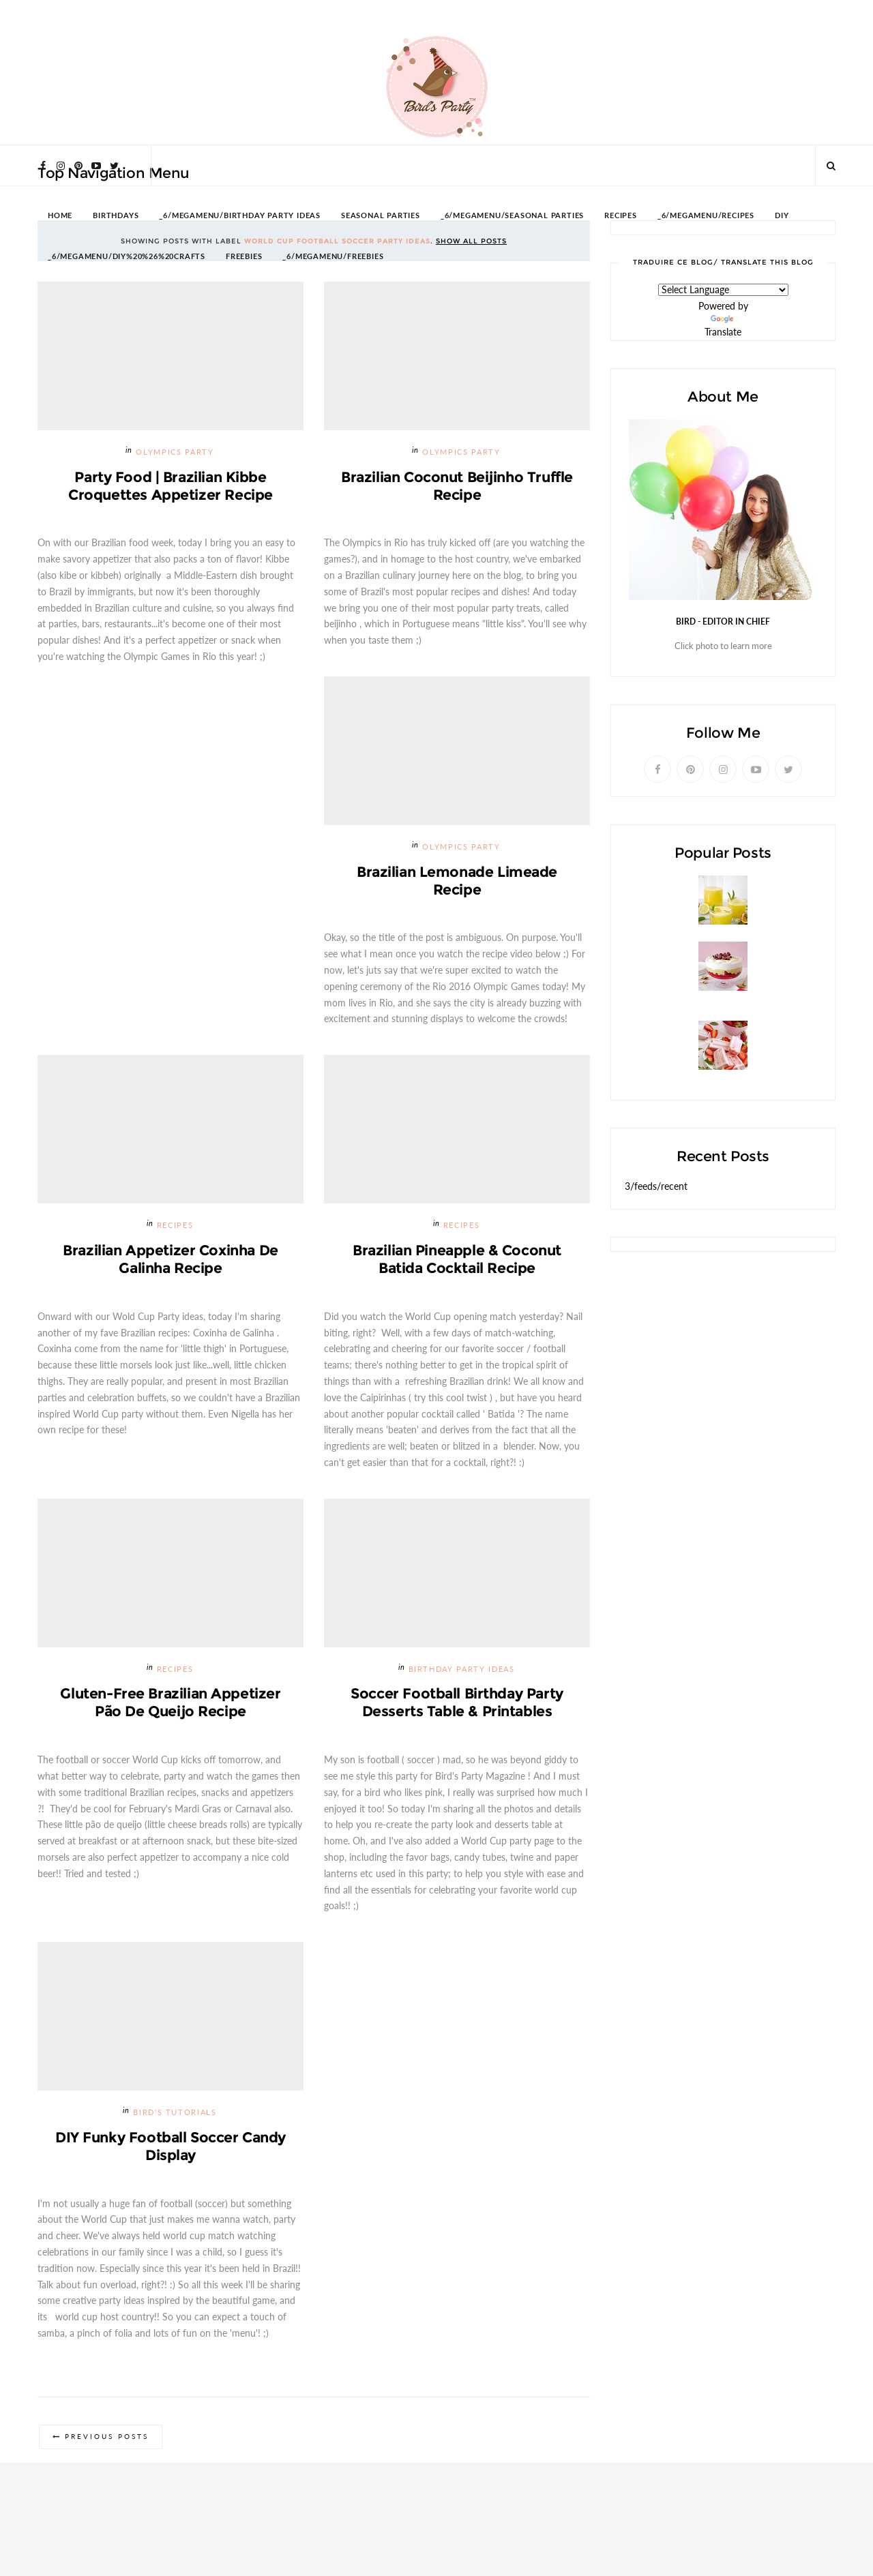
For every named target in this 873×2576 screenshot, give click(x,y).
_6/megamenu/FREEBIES (332, 256)
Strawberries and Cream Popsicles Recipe (720, 1076)
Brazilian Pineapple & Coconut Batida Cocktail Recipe (457, 1260)
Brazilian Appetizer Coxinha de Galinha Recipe (170, 1260)
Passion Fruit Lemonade (679, 931)
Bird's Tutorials (174, 2113)
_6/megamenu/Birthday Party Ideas (240, 216)
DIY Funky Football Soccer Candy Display (170, 2147)
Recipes (175, 1226)
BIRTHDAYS (115, 216)
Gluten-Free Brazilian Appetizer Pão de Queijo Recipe (171, 1704)
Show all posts (471, 241)
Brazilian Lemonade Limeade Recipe (457, 881)
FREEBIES (244, 256)
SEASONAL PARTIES (380, 216)
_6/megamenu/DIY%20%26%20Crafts (126, 256)
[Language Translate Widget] (723, 290)
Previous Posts (107, 2438)
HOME (60, 216)
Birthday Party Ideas (462, 1670)
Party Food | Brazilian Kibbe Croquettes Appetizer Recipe (170, 486)
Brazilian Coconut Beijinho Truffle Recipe (457, 486)
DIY (781, 216)
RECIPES (620, 216)
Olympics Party (174, 452)
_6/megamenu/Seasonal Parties (512, 216)
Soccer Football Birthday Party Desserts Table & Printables (457, 1704)
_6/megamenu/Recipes (705, 216)
